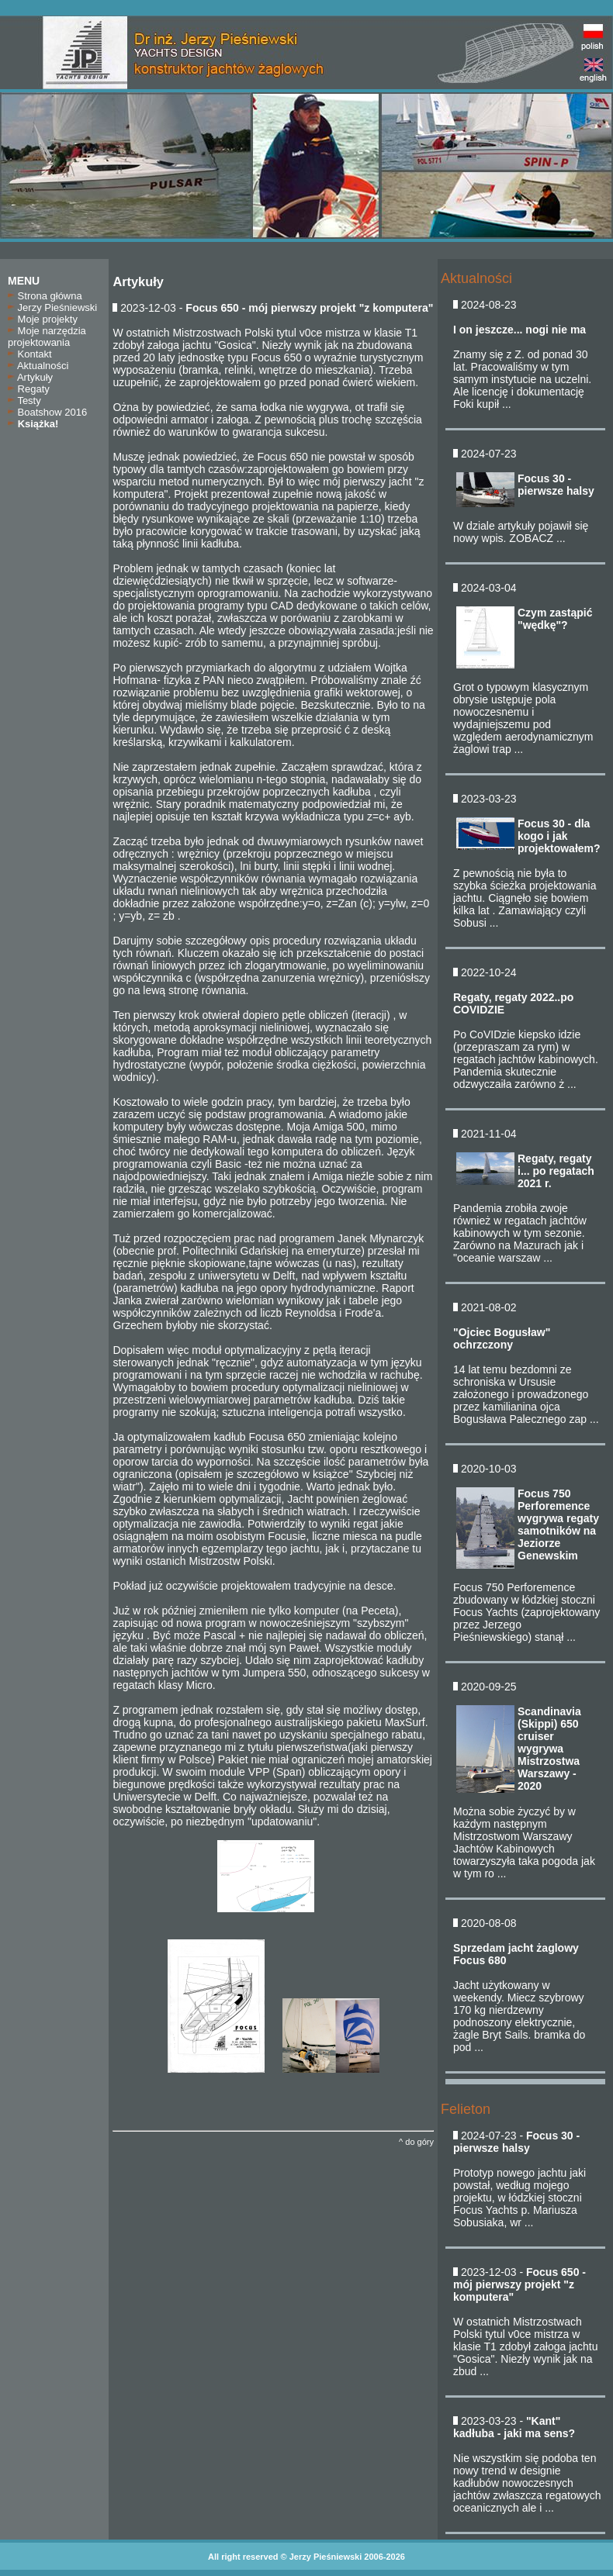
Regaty (29, 389)
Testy (24, 400)
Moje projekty (43, 319)
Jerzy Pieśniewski (52, 307)
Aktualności (38, 365)
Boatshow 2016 (47, 412)
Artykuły (30, 377)
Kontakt (30, 354)
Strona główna (45, 296)
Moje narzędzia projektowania (47, 336)
